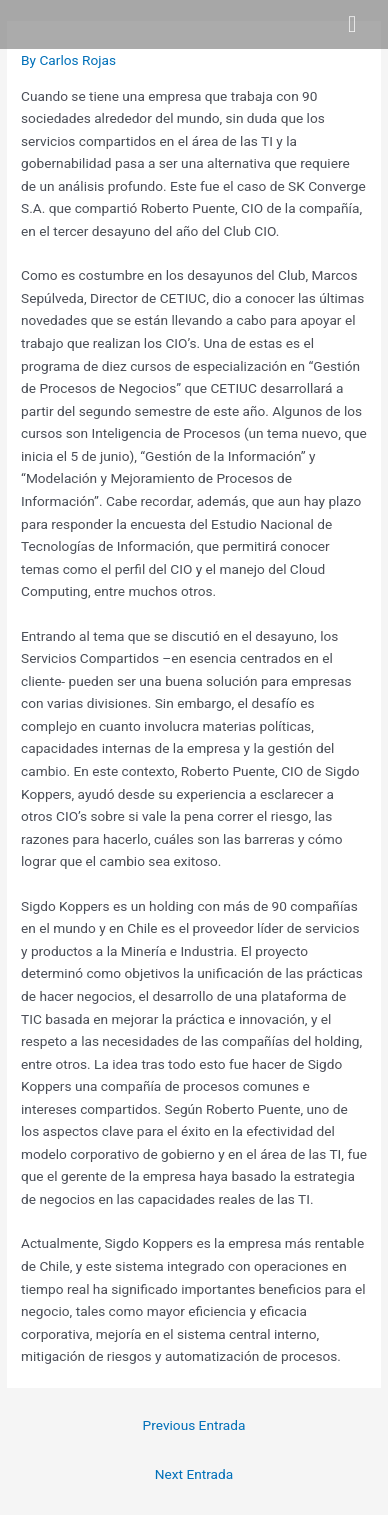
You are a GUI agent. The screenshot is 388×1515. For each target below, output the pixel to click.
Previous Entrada (194, 1425)
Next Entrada (194, 1474)
